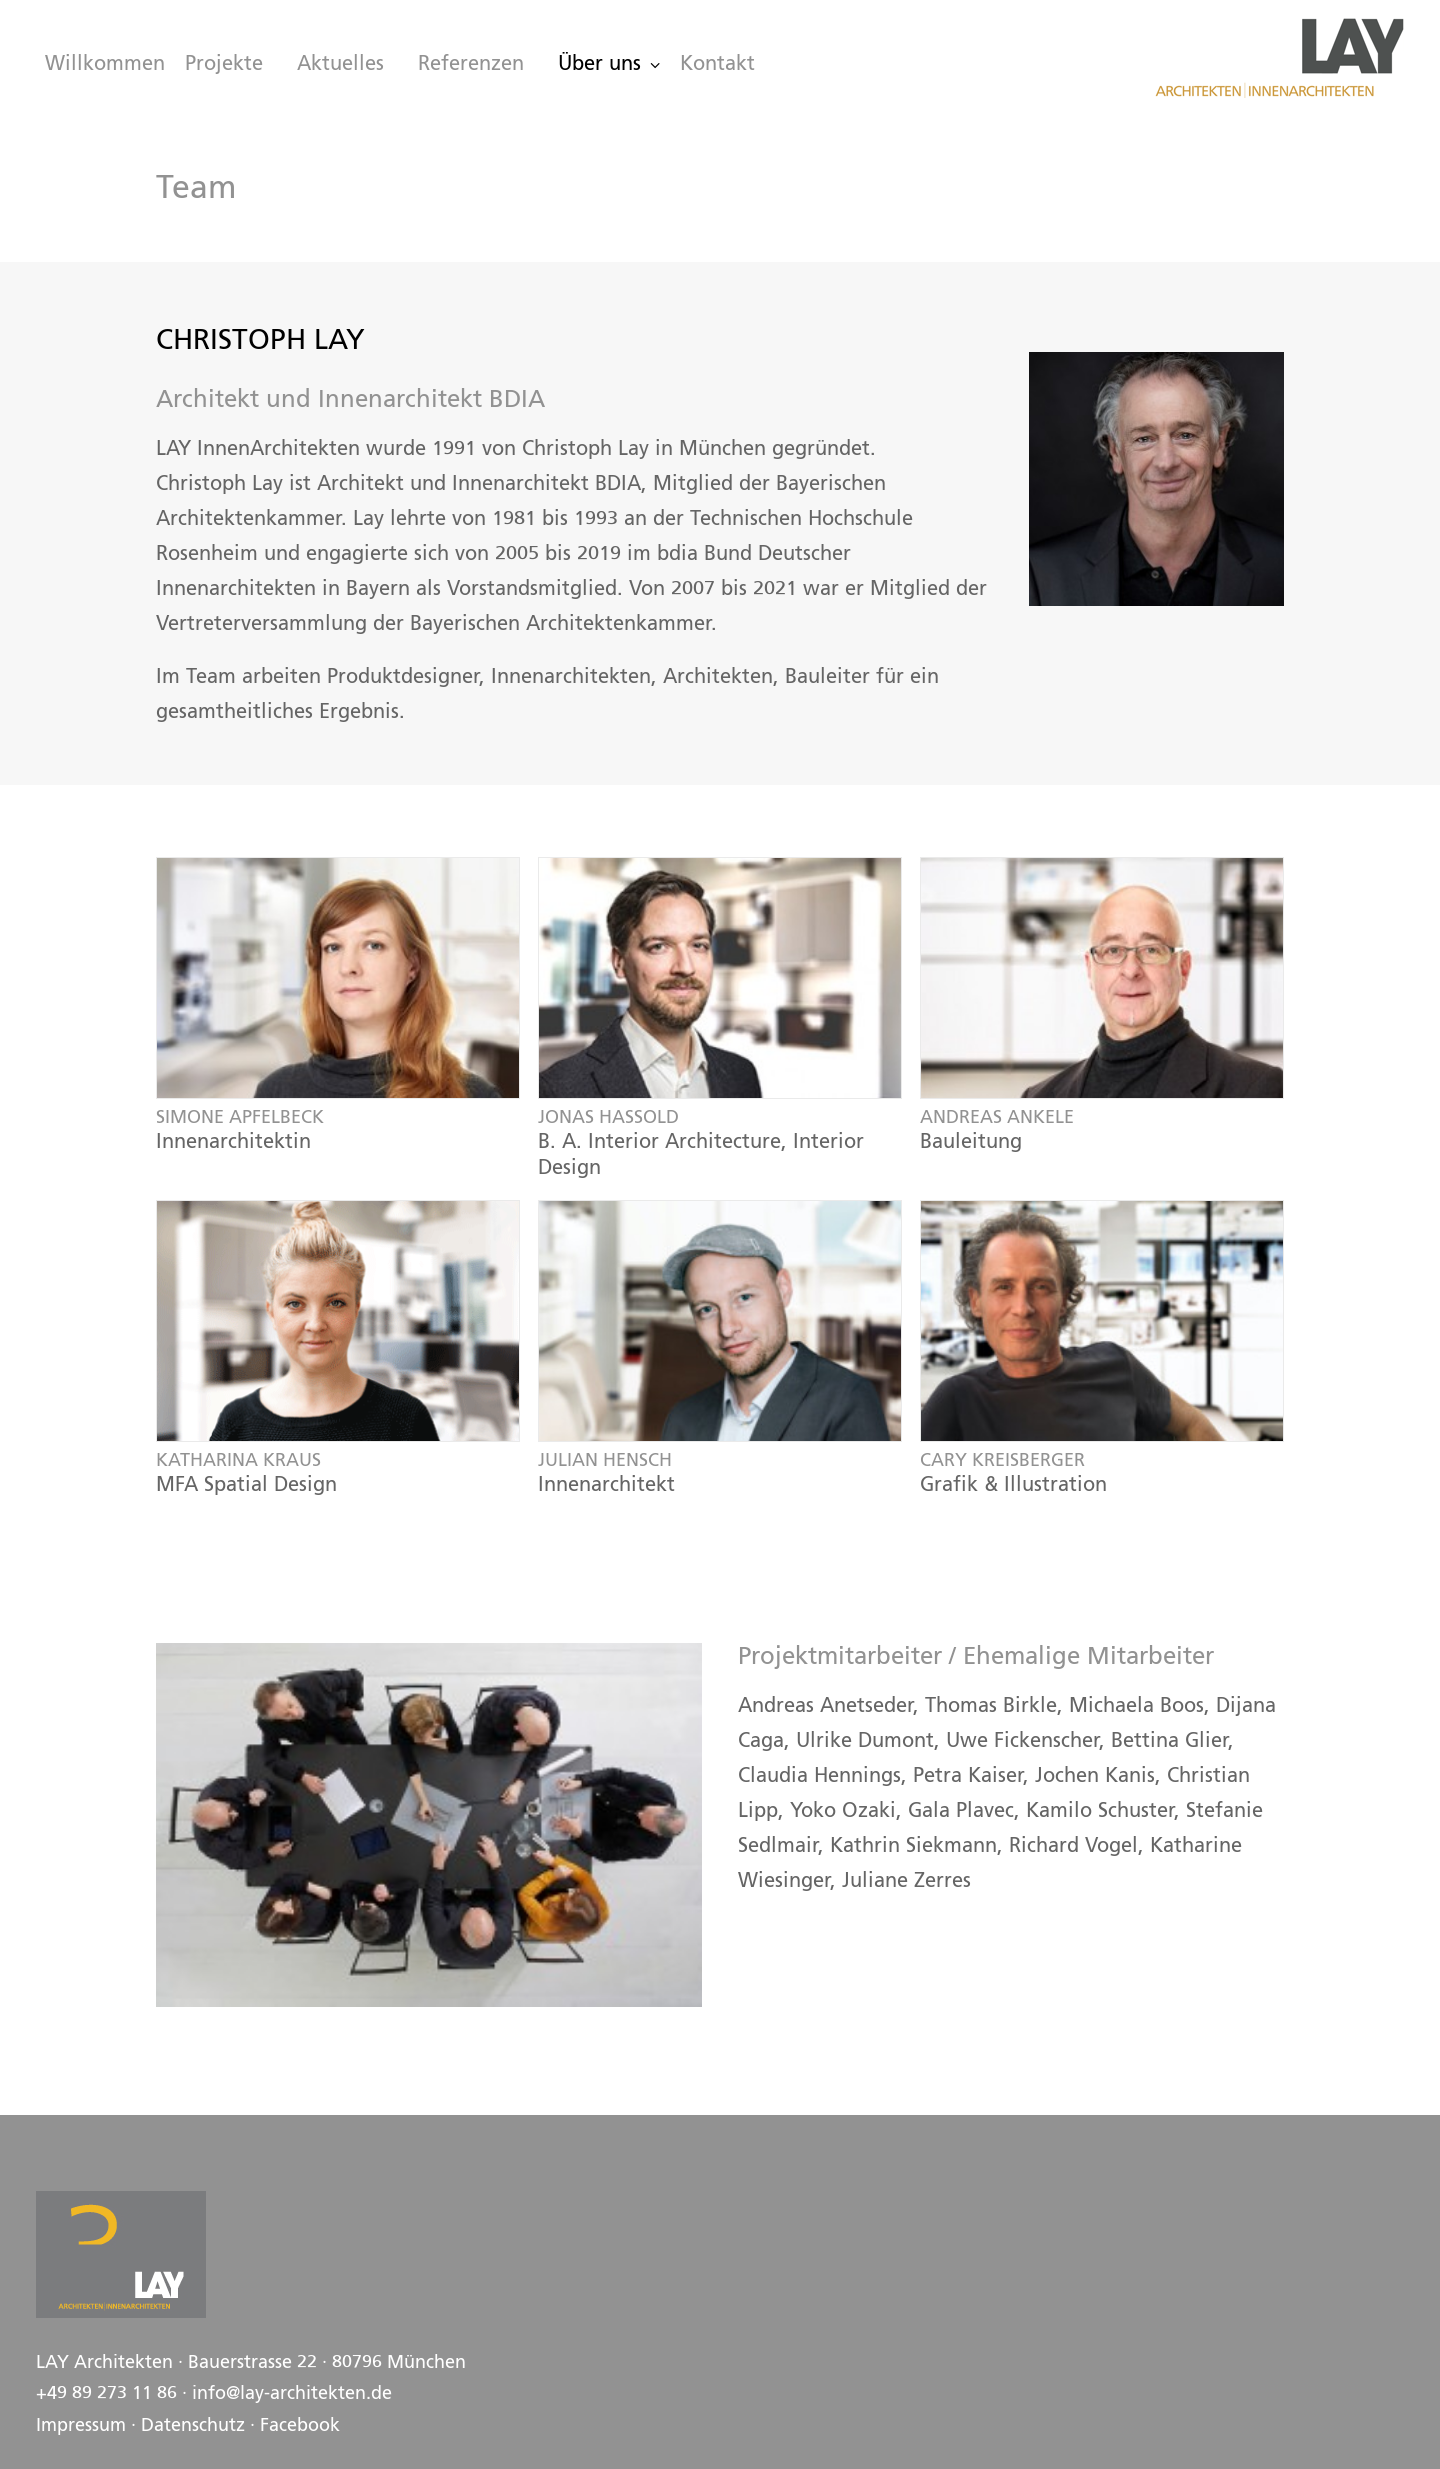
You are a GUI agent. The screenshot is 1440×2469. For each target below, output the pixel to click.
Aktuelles (340, 65)
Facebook (300, 2426)
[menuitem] (100, 65)
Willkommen (105, 65)
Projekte (224, 65)
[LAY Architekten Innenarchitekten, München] (1279, 58)
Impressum (81, 2426)
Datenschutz (193, 2426)
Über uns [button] (609, 65)
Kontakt (717, 65)
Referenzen (471, 65)
